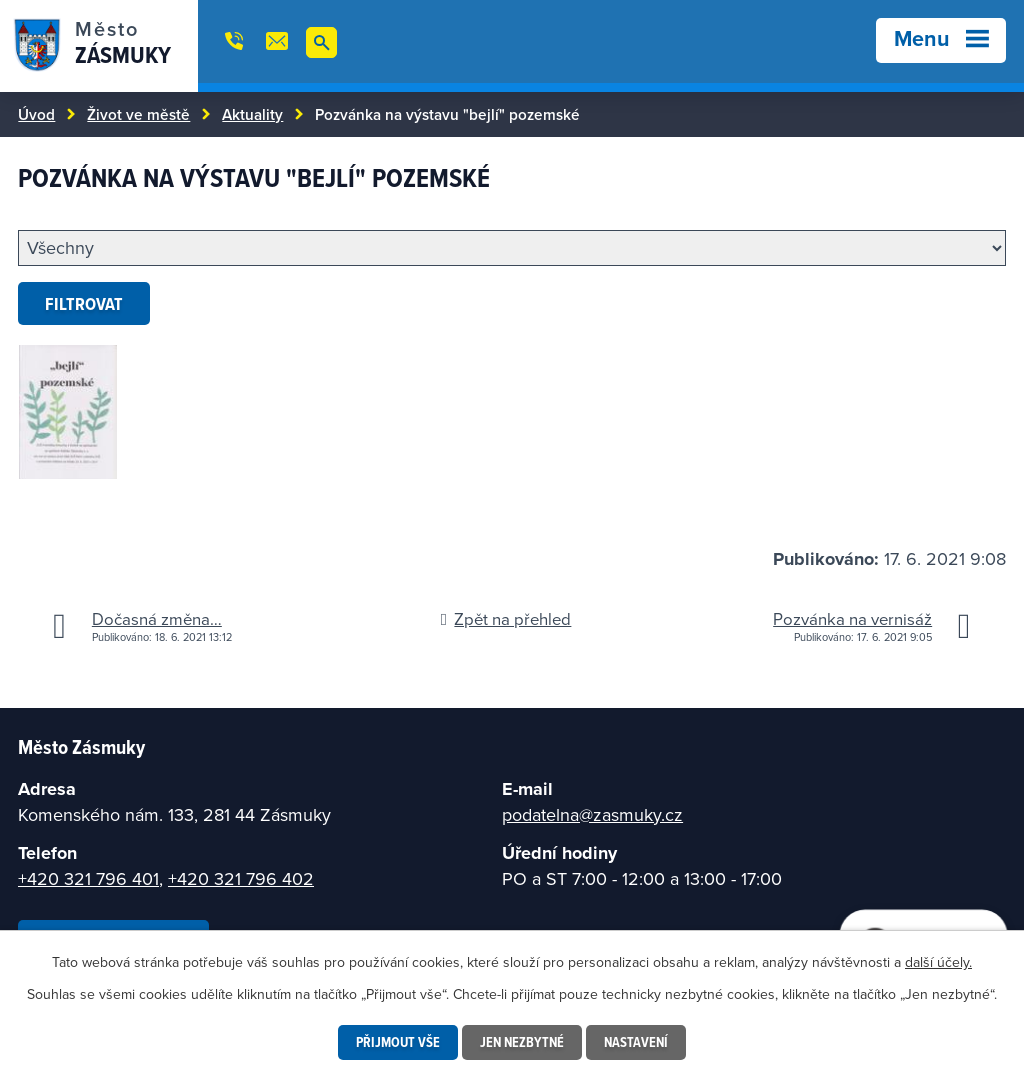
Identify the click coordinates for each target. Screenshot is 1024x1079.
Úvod (36, 114)
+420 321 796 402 (241, 878)
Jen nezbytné (522, 1042)
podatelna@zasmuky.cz (592, 814)
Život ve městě (138, 114)
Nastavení (636, 1042)
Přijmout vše (398, 1042)
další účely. (938, 962)
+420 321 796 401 (88, 878)
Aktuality (252, 114)
